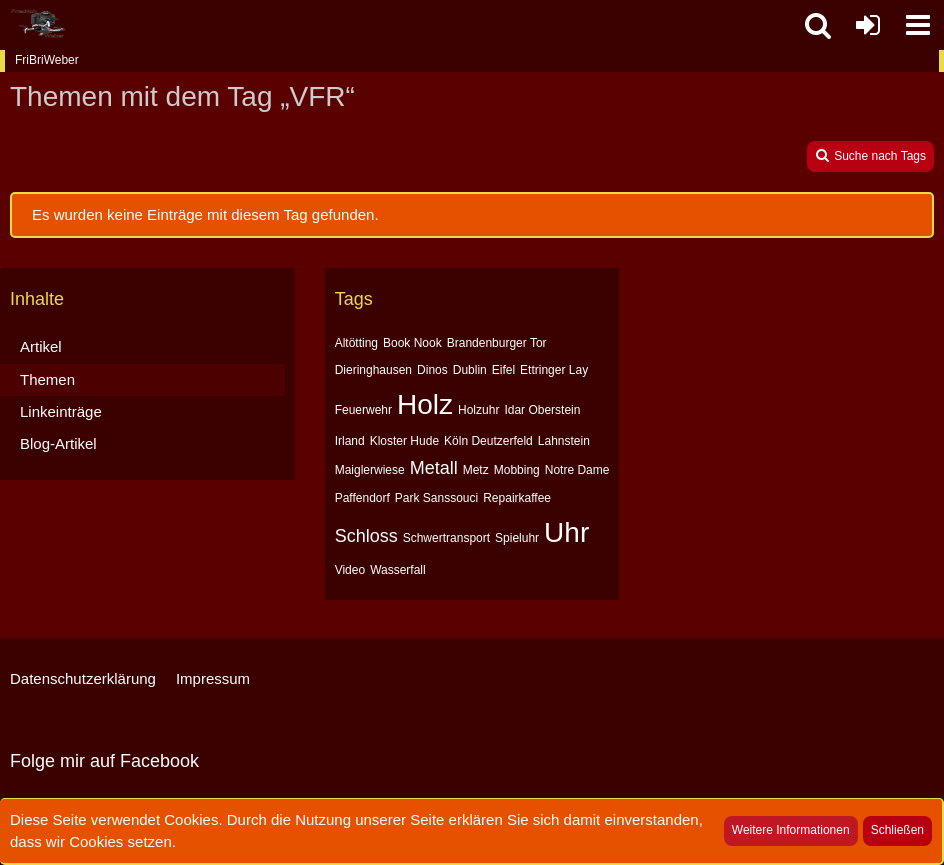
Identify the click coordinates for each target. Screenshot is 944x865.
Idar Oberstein (542, 410)
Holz (425, 404)
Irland (350, 441)
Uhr (566, 532)
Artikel (41, 346)
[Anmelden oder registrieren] (868, 25)
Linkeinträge (61, 411)
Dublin (470, 370)
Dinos (432, 370)
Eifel (503, 370)
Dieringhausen (373, 370)
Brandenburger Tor (497, 343)
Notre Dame (577, 470)
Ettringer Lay (554, 370)
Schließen (897, 830)
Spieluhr (517, 538)
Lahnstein (564, 441)
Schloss (366, 536)
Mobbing (517, 470)
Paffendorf (362, 498)
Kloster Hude (404, 441)
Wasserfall (398, 570)
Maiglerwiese (370, 470)
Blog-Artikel (58, 443)
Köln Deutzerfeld (488, 441)
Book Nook (412, 343)
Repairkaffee (517, 498)
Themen (47, 379)
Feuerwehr (363, 410)
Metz (476, 470)
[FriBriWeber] (37, 24)
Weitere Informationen (791, 830)
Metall (434, 468)
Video (350, 570)
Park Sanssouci (436, 498)
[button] (918, 25)
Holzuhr (478, 410)
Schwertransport (446, 538)
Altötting (356, 343)
